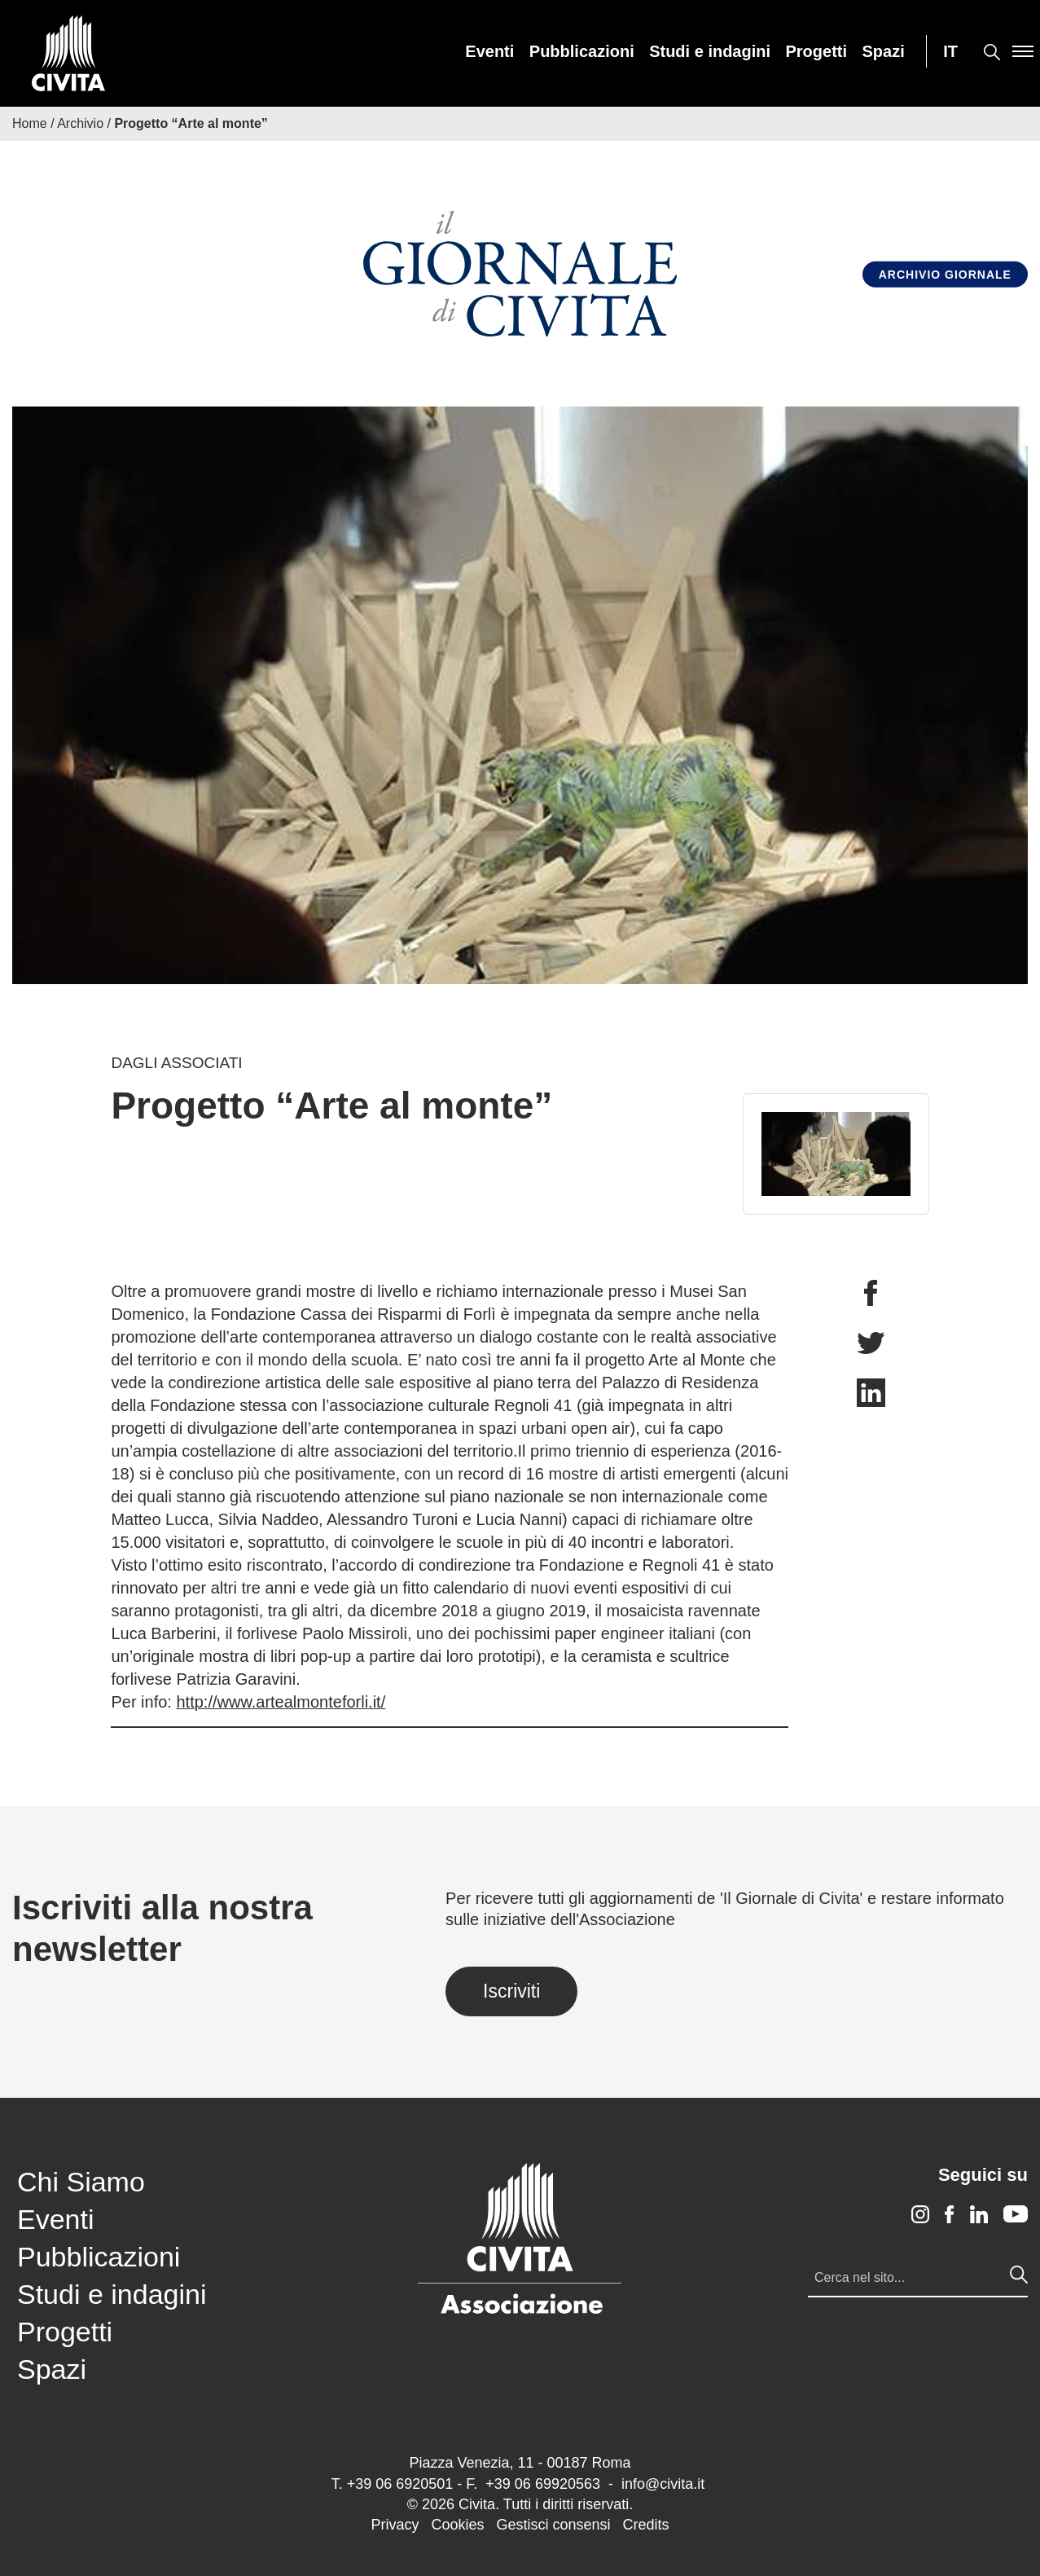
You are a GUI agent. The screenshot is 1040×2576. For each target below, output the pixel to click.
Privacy (395, 2525)
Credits (646, 2525)
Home (29, 123)
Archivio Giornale (945, 274)
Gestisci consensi (553, 2525)
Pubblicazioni (581, 51)
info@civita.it (662, 2484)
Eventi (489, 51)
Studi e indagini (709, 51)
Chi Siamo (81, 2181)
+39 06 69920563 (542, 2484)
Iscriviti (511, 1991)
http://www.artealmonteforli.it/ (280, 1702)
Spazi (883, 51)
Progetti (817, 51)
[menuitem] (489, 51)
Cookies (457, 2525)
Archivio (80, 123)
